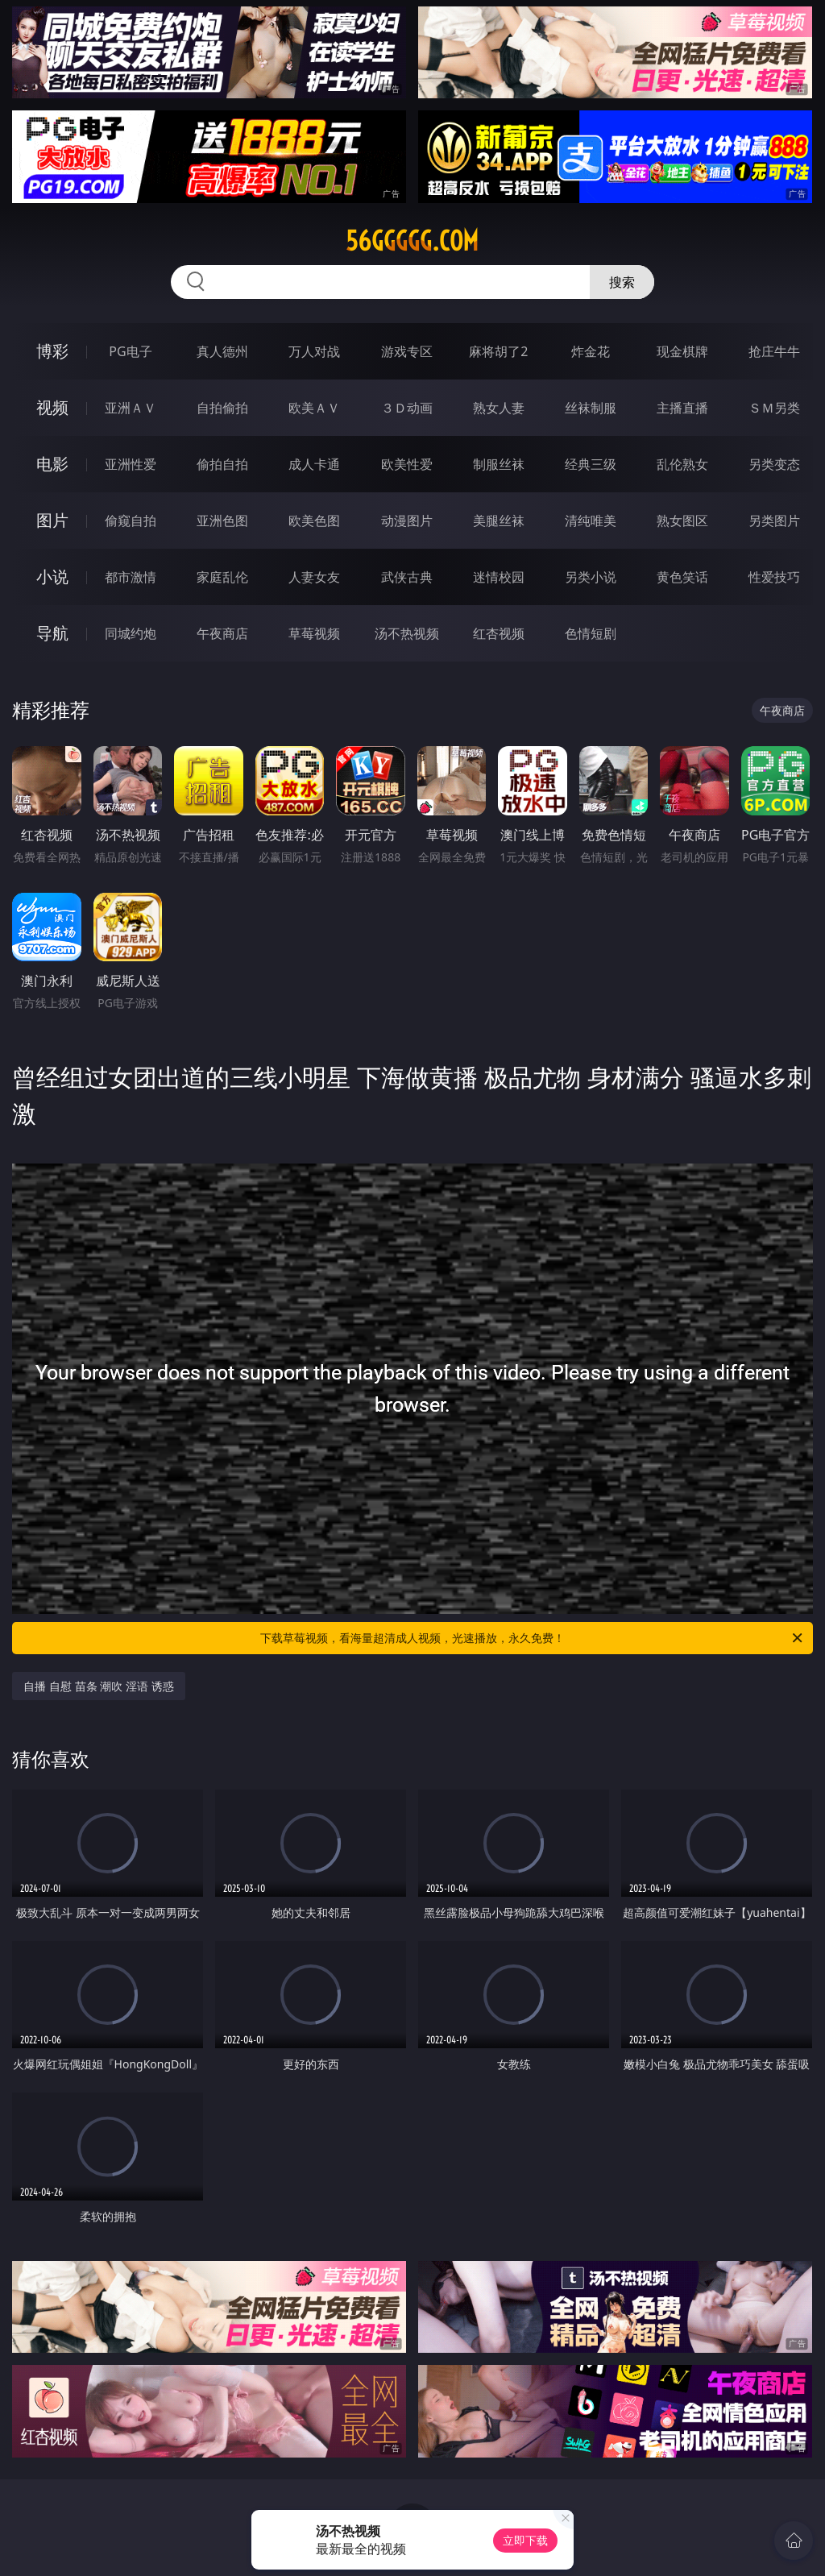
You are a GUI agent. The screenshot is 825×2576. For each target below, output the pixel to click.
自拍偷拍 (222, 408)
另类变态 (774, 464)
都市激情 (130, 577)
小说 (52, 576)
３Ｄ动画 (407, 408)
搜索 (622, 282)
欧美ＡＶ (314, 408)
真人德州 (222, 351)
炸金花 (590, 351)
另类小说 (590, 577)
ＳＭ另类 (774, 408)
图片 (52, 520)
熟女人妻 (498, 408)
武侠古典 (407, 577)
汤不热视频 (407, 633)
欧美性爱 (407, 464)
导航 (52, 633)
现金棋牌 (682, 351)
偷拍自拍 (222, 464)
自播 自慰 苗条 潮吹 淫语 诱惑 (98, 1686)
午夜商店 (222, 633)
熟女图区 (682, 520)
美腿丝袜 (498, 520)
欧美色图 (314, 520)
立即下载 (525, 2540)
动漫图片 (407, 520)
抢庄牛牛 (774, 351)
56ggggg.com (412, 241)
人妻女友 (314, 577)
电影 (52, 464)
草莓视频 (314, 633)
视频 (52, 407)
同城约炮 (130, 633)
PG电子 (130, 351)
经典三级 (590, 464)
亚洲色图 (222, 520)
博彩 (52, 351)
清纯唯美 (590, 520)
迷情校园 (498, 577)
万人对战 (314, 351)
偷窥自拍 (130, 520)
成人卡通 (314, 464)
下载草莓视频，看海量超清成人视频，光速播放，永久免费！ (532, 1638)
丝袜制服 (590, 408)
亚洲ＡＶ (130, 408)
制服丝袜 (498, 464)
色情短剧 (590, 633)
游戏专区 (407, 351)
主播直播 (682, 408)
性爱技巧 (774, 577)
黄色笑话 (682, 577)
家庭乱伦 (222, 577)
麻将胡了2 (498, 351)
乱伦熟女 (682, 464)
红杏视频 (498, 633)
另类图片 (774, 520)
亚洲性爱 (130, 464)
